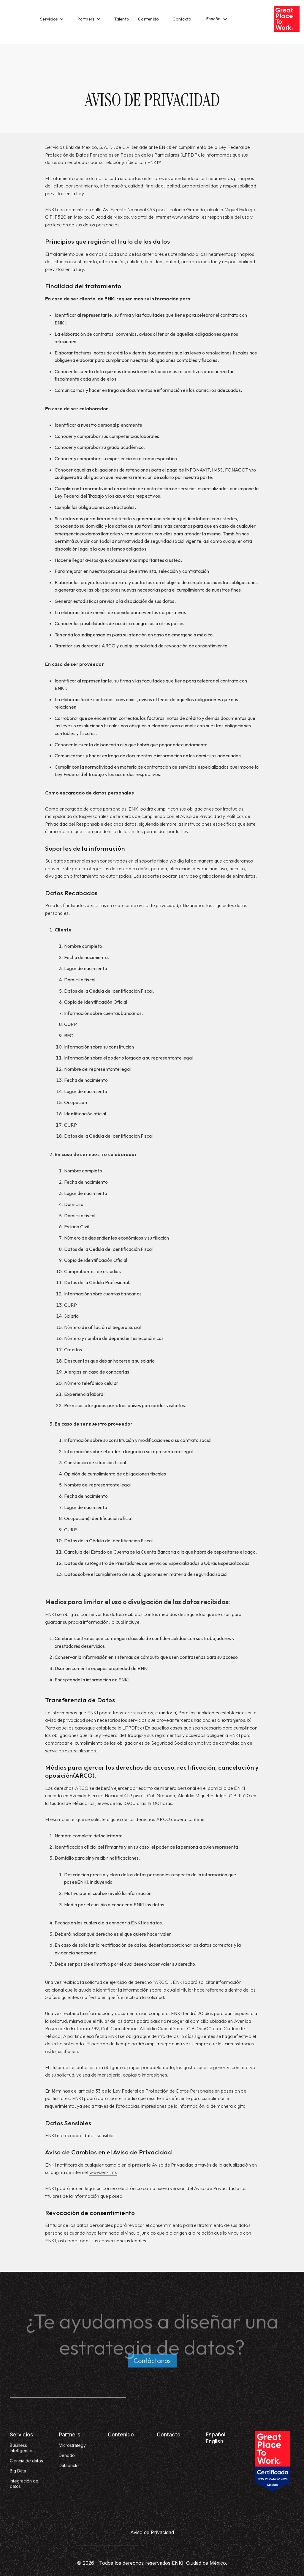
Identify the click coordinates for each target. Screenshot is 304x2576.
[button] (52, 19)
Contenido (148, 19)
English (214, 2441)
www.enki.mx (185, 217)
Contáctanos (152, 2363)
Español (215, 2434)
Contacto (181, 19)
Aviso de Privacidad (152, 2532)
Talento (121, 19)
